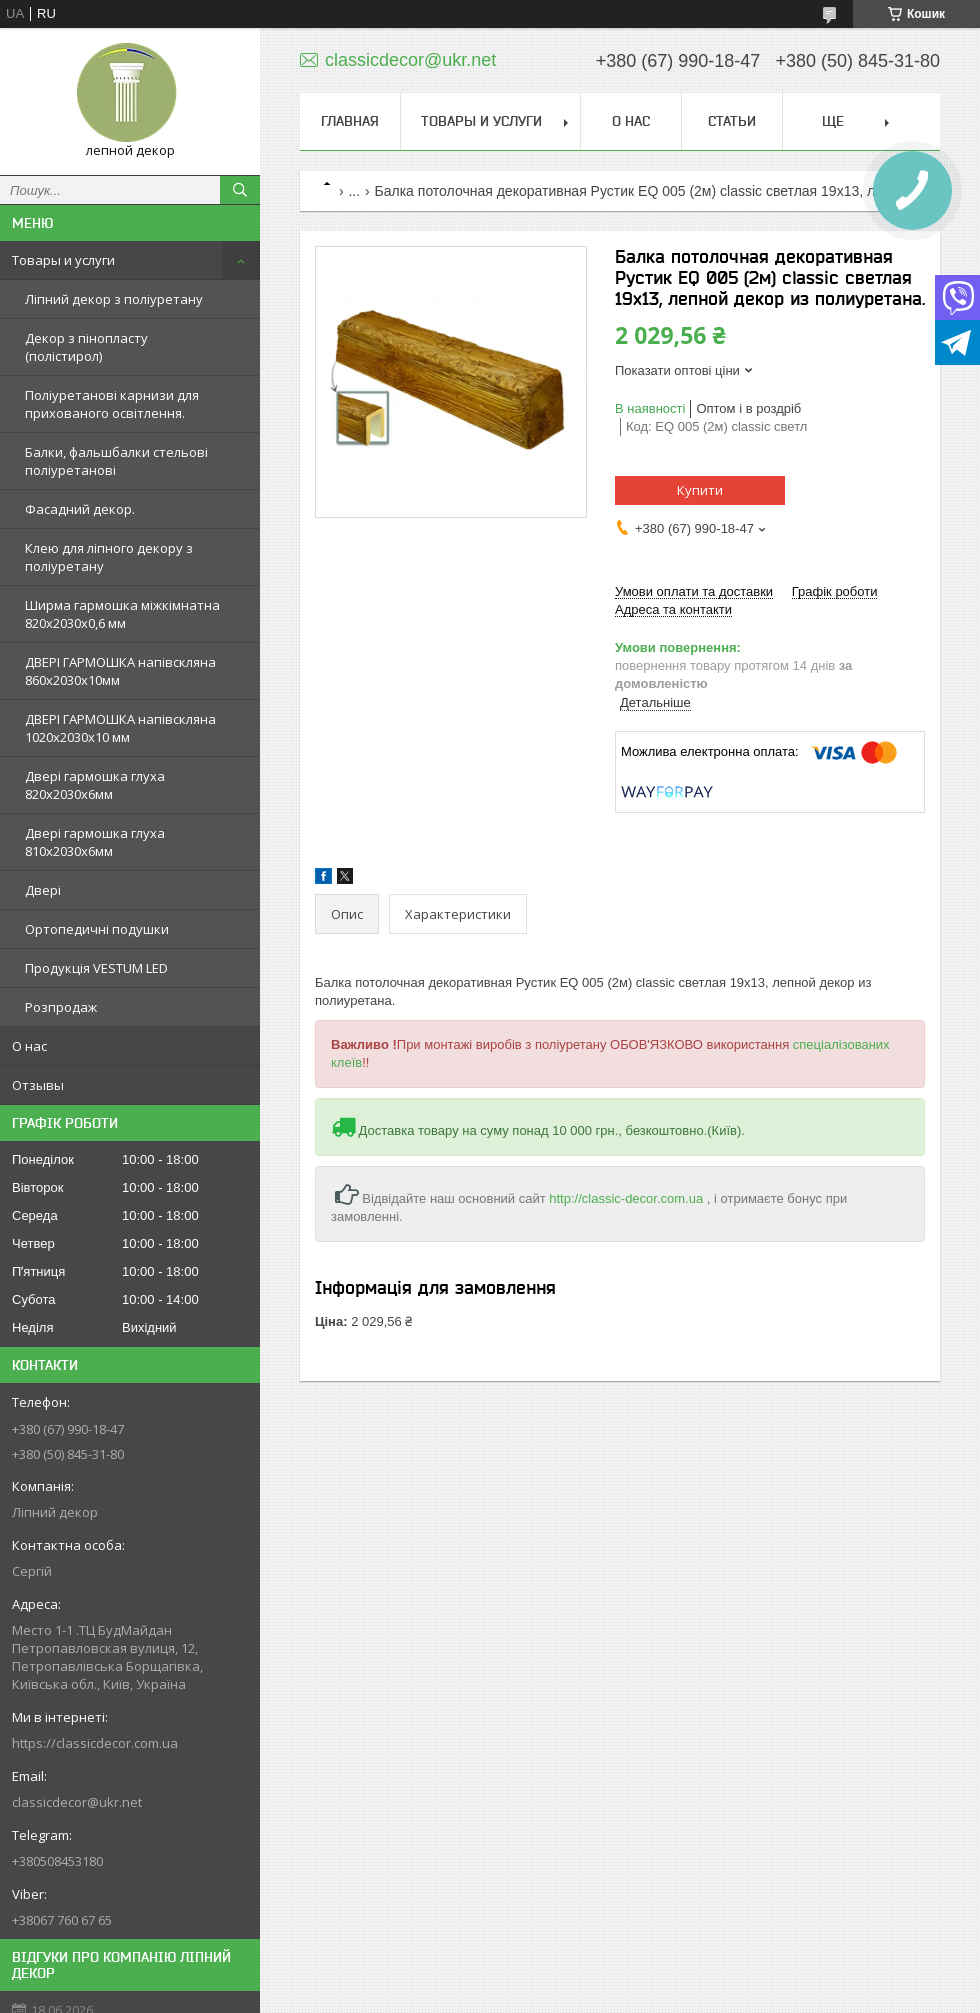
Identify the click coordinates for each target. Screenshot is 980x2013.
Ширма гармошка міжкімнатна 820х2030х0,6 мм (122, 614)
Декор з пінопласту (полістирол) (86, 347)
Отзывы (38, 1085)
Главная (350, 121)
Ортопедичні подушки (97, 929)
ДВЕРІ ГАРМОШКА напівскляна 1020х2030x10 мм (120, 728)
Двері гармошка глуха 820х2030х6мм (95, 785)
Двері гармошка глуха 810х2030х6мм (95, 842)
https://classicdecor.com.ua (95, 1743)
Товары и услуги (63, 260)
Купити (700, 490)
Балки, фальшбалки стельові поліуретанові (116, 461)
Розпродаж (61, 1007)
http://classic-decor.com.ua (626, 1198)
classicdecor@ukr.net (77, 1802)
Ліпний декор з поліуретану (114, 299)
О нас (29, 1046)
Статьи (732, 121)
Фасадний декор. (80, 509)
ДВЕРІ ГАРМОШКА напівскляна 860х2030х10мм (120, 671)
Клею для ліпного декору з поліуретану (109, 557)
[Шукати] (240, 190)
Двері (43, 890)
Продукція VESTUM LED (96, 968)
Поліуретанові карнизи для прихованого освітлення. (112, 404)
